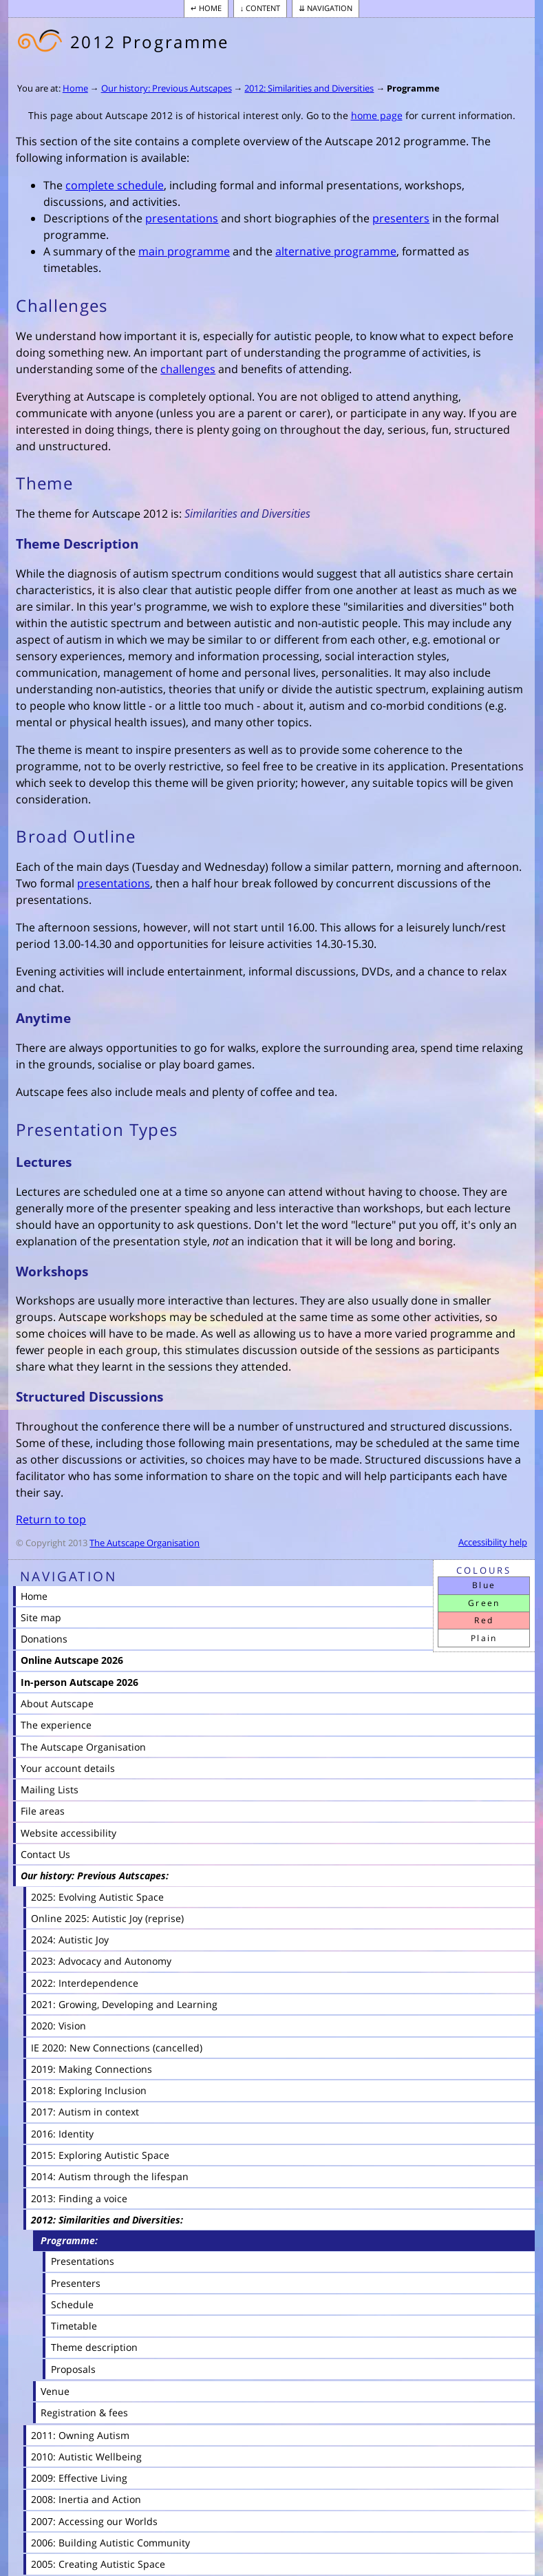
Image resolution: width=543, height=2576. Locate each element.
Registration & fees (84, 2412)
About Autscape (57, 1703)
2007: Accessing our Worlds (94, 2521)
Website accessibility (68, 1832)
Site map (41, 1617)
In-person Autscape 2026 (79, 1682)
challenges (187, 369)
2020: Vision (58, 2025)
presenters (400, 218)
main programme (184, 251)
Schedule (72, 2304)
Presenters (75, 2283)
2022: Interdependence (84, 1982)
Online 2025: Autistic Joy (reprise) (107, 1918)
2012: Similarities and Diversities (309, 88)
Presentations (82, 2261)
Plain (484, 1638)
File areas (43, 1810)
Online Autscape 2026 (72, 1660)
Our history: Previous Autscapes (166, 88)
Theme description (94, 2347)
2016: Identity (62, 2133)
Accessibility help (492, 1542)
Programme (413, 88)
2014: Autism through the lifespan (110, 2176)
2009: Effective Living (79, 2477)
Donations (44, 1638)
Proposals (73, 2369)
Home (210, 8)
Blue (484, 1585)
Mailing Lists (49, 1789)
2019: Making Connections (91, 2069)
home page (377, 115)
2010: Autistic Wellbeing (86, 2456)
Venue (55, 2391)
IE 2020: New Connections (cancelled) (116, 2047)
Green (484, 1603)
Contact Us (45, 1854)
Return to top (51, 1519)
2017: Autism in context (85, 2111)
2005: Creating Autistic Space (98, 2563)
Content (263, 8)
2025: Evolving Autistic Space (97, 1896)
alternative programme (335, 251)
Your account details (68, 1768)
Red (483, 1620)
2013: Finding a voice (79, 2198)
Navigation (329, 8)
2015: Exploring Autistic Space (100, 2155)
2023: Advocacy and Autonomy (101, 1960)
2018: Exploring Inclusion (89, 2090)
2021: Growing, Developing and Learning (124, 2004)
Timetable (74, 2325)
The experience (56, 1724)
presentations (181, 218)
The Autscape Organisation (144, 1543)
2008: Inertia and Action (86, 2499)
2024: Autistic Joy (70, 1939)
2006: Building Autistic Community (110, 2542)
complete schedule (114, 185)
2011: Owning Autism (80, 2435)
